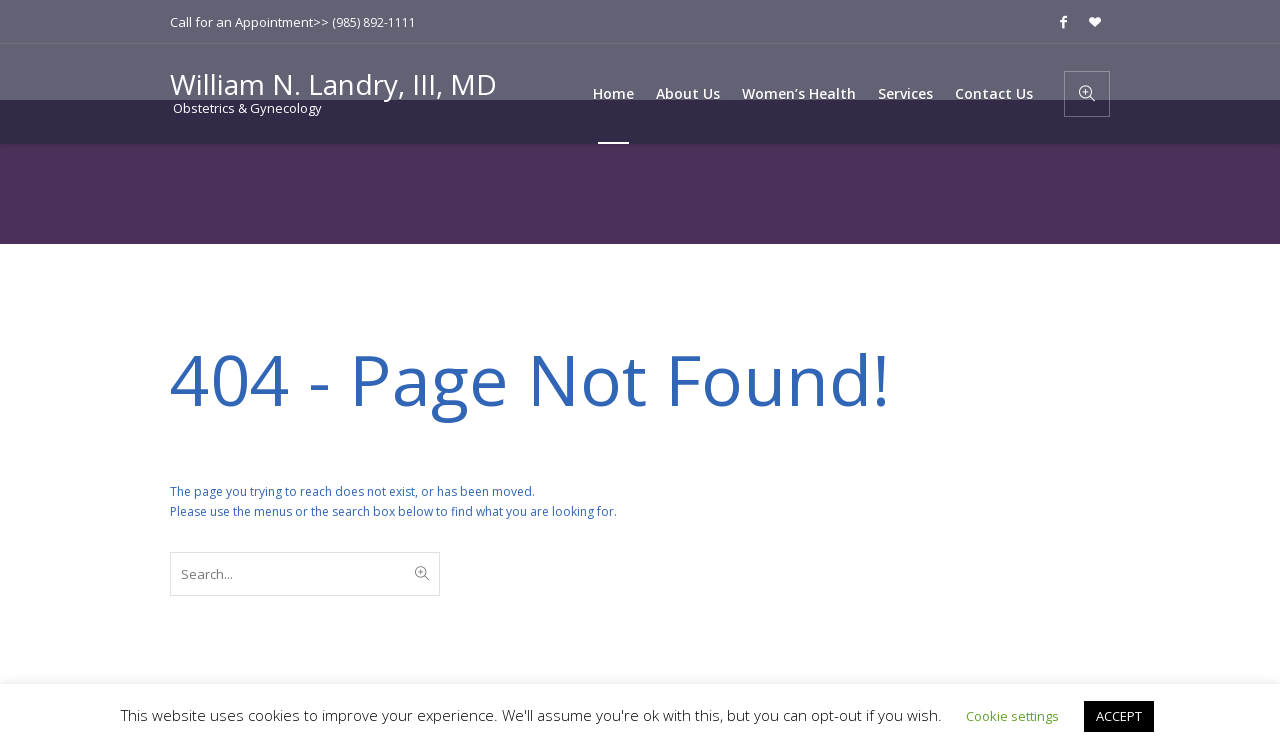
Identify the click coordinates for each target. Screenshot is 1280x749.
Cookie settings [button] (1012, 716)
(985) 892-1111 (374, 22)
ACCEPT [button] (1119, 716)
